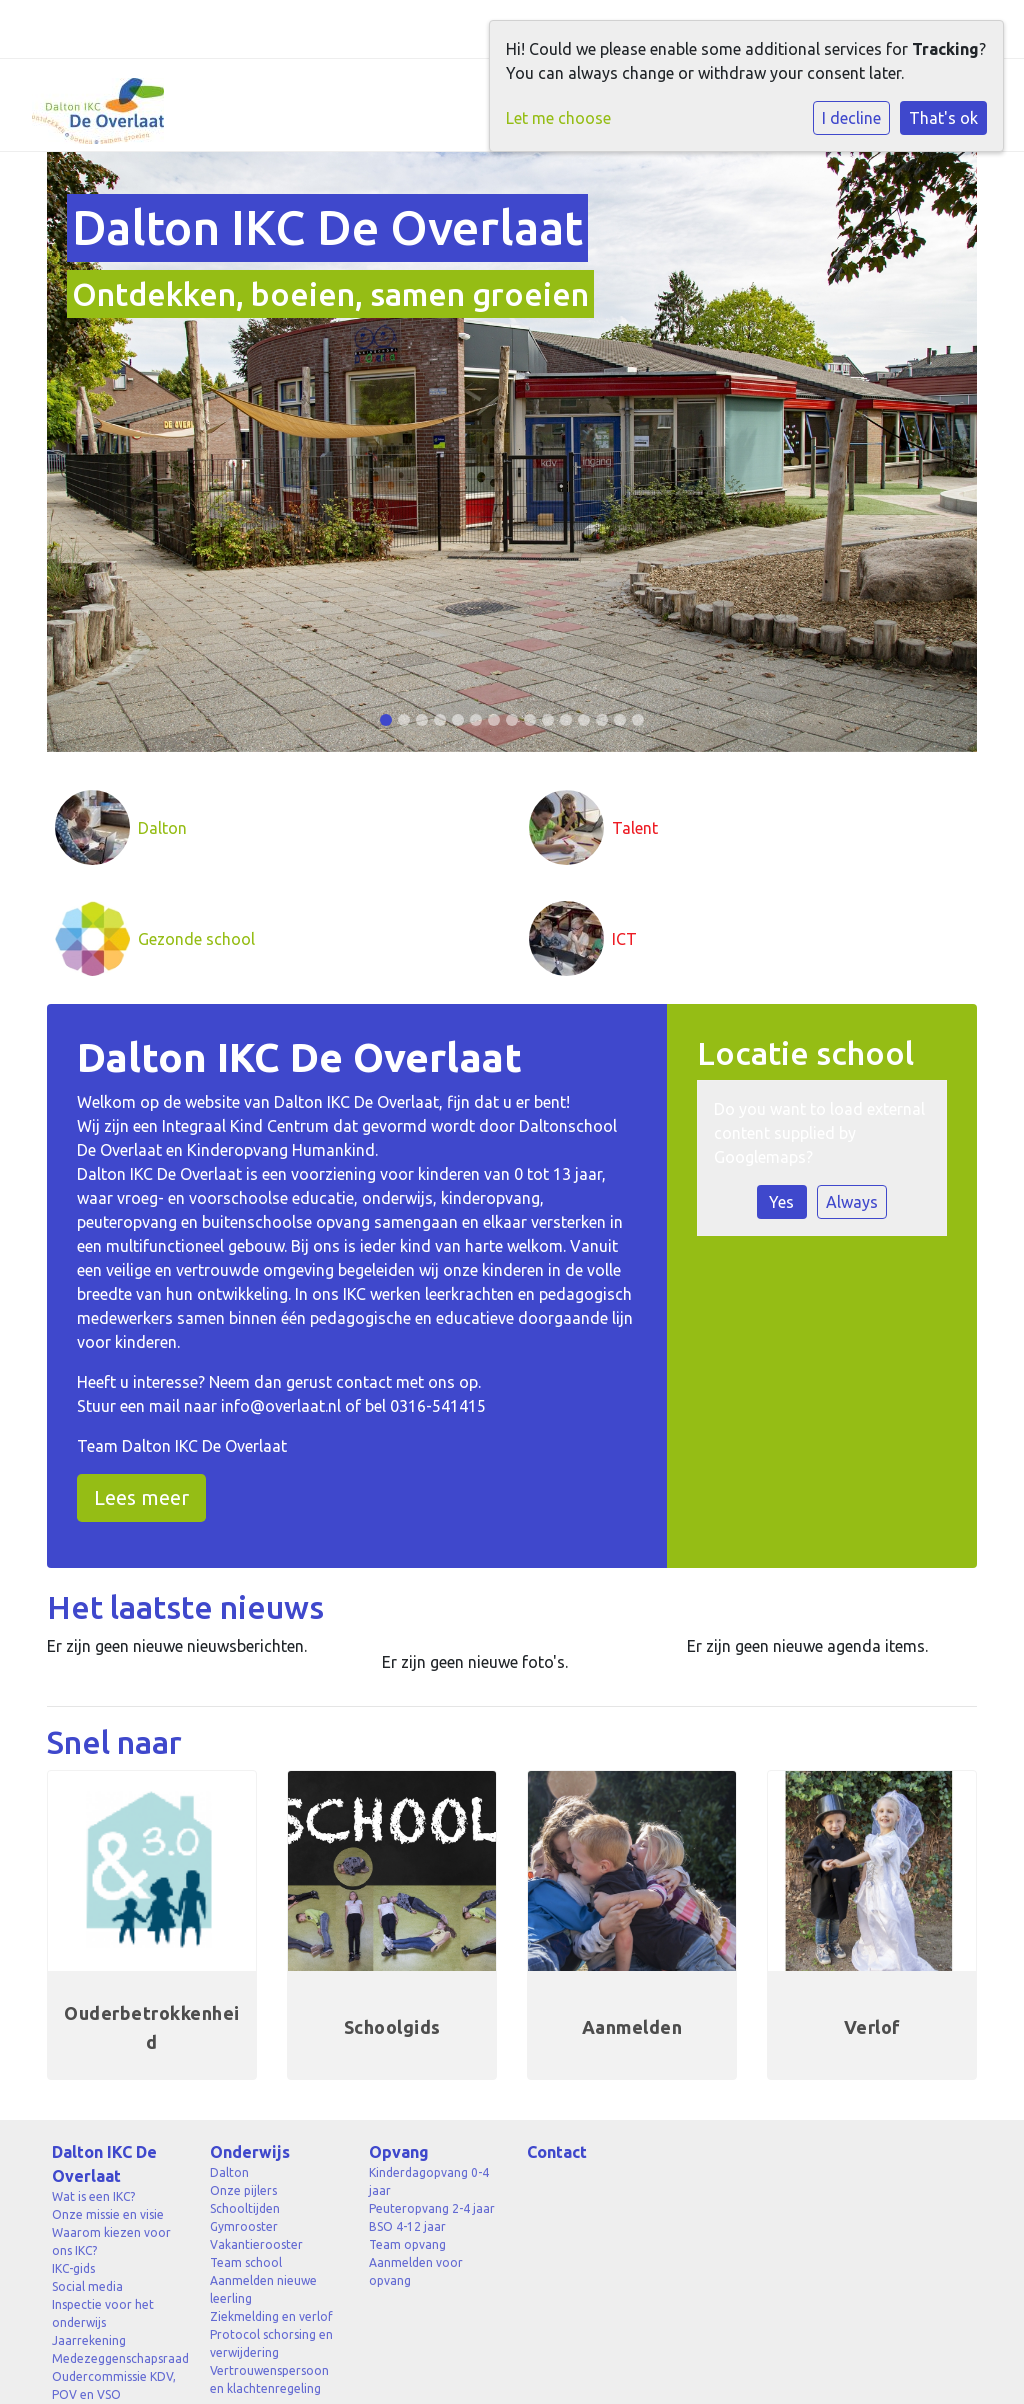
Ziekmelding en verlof (271, 2316)
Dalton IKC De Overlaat (104, 2164)
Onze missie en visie (108, 2214)
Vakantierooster (256, 2244)
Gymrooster (244, 2226)
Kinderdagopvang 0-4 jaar (429, 2181)
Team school (246, 2262)
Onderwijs (250, 2152)
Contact (557, 2152)
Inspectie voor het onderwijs (103, 2313)
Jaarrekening (89, 2340)
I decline (851, 118)
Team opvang (407, 2244)
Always (852, 1202)
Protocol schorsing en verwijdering (271, 2343)
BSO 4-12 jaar (407, 2226)
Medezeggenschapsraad (116, 2358)
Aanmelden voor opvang (416, 2271)
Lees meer (141, 1497)
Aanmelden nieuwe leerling (263, 2289)
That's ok (943, 118)
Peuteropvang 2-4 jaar (432, 2208)
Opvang (399, 2152)
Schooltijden (245, 2208)
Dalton (229, 2172)
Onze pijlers (243, 2190)
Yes (781, 1202)
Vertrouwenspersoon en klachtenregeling (269, 2379)
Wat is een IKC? (93, 2196)
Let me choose (558, 118)
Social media (87, 2286)
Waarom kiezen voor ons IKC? (111, 2241)
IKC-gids (73, 2268)
